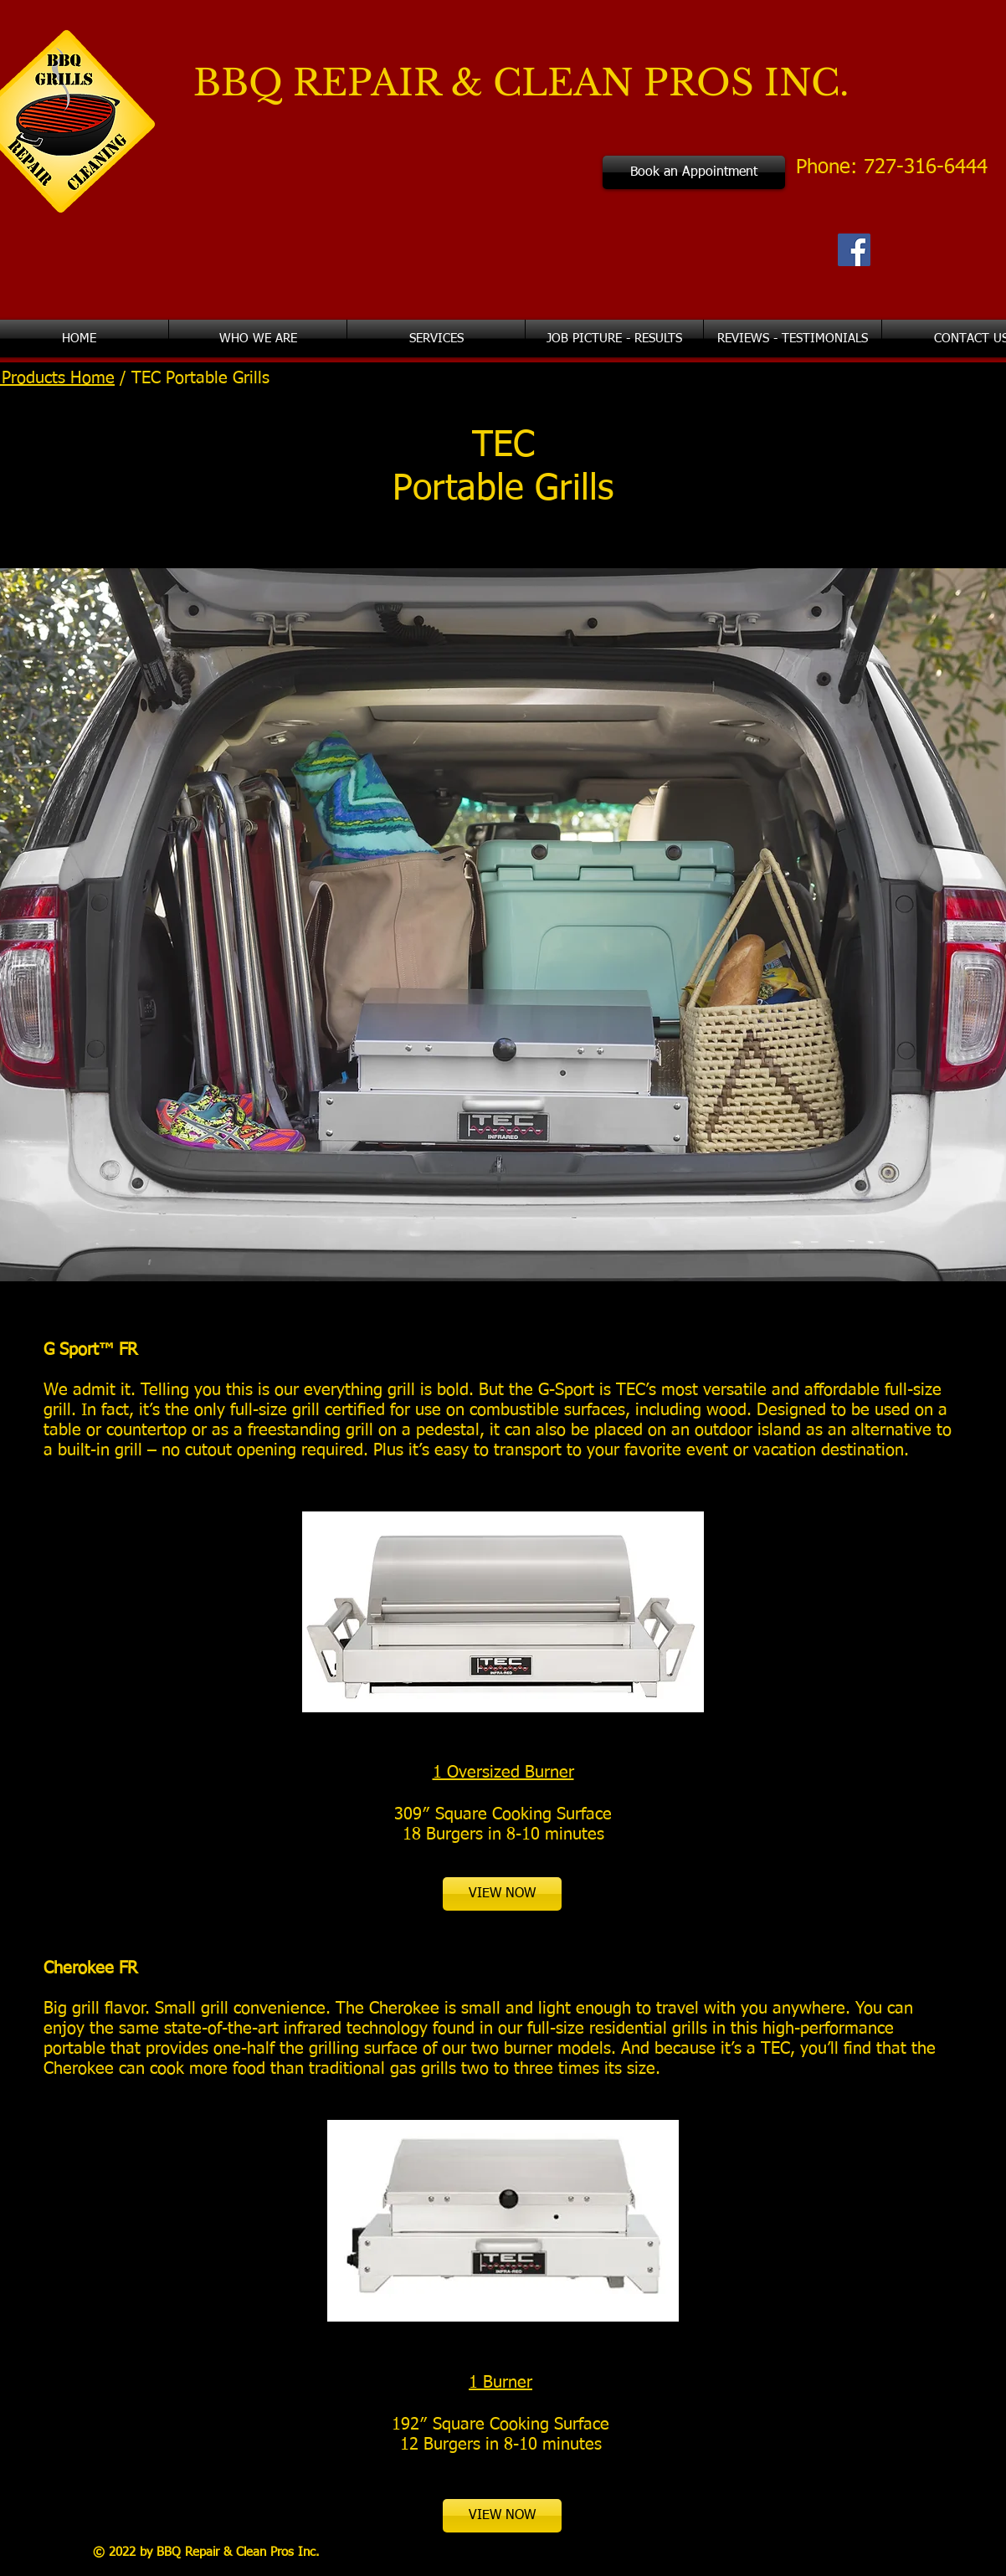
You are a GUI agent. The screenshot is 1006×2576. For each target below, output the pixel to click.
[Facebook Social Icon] (854, 249)
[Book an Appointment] (694, 172)
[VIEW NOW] (502, 1894)
